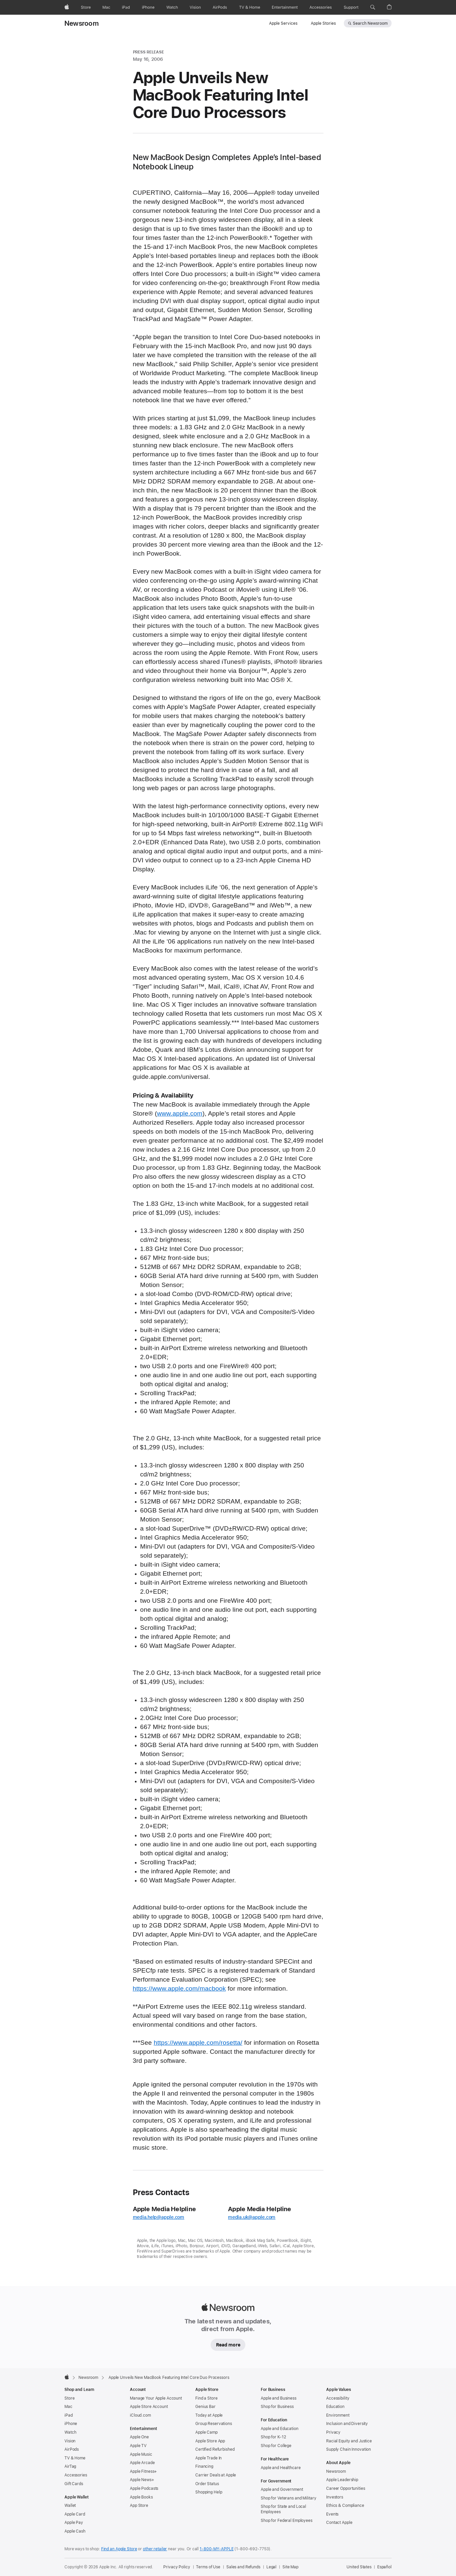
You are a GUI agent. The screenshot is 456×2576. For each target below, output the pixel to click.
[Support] (351, 7)
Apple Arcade (142, 2462)
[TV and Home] (249, 7)
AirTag (70, 2466)
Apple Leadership (342, 2479)
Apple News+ (142, 2479)
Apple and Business (278, 2398)
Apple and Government (282, 2489)
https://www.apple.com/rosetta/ (198, 2043)
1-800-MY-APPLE (216, 2549)
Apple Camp (206, 2432)
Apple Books (141, 2497)
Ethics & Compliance (345, 2505)
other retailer (155, 2549)
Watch (70, 2432)
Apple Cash (74, 2531)
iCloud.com (140, 2415)
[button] (373, 7)
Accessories (75, 2475)
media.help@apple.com (159, 2217)
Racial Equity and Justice (349, 2441)
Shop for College (276, 2445)
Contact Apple (339, 2522)
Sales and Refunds (243, 2567)
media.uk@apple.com (251, 2217)
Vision (69, 2441)
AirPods (71, 2449)
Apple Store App (210, 2441)
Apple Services (283, 23)
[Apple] (67, 7)
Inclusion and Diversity (347, 2423)
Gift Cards (73, 2483)
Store (69, 2398)
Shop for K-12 (273, 2437)
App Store (139, 2505)
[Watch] (172, 7)
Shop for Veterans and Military (288, 2498)
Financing (204, 2466)
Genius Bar (205, 2406)
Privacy (333, 2432)
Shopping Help (208, 2492)
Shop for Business (277, 2406)
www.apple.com (179, 1114)
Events (332, 2514)
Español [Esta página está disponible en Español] (384, 2567)
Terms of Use (208, 2567)
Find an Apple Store (119, 2549)
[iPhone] (148, 7)
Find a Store (206, 2398)
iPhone (70, 2423)
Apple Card (74, 2514)
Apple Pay (73, 2522)
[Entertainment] (284, 7)
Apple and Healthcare (281, 2467)
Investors (334, 2497)
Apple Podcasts (144, 2488)
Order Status (207, 2483)
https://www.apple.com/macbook (179, 1989)
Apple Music (141, 2454)
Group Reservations (213, 2423)
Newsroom (81, 23)
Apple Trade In (208, 2458)
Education (335, 2406)
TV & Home (74, 2458)
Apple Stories (323, 23)
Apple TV (138, 2445)
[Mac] (106, 7)
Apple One (139, 2437)
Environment (338, 2415)
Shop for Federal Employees (286, 2520)
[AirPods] (220, 7)
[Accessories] (320, 7)
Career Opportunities (345, 2488)
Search (370, 23)
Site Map (290, 2567)
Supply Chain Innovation (348, 2449)
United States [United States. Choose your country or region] (359, 2567)
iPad (68, 2415)
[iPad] (126, 7)
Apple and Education (279, 2428)
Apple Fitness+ (143, 2471)
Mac (68, 2406)
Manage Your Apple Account (156, 2398)
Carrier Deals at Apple (215, 2475)
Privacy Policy (176, 2567)
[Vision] (195, 7)
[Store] (85, 7)
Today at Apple (209, 2415)
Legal (271, 2567)
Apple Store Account (149, 2406)
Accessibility (337, 2398)
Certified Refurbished (214, 2449)
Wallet (70, 2505)
